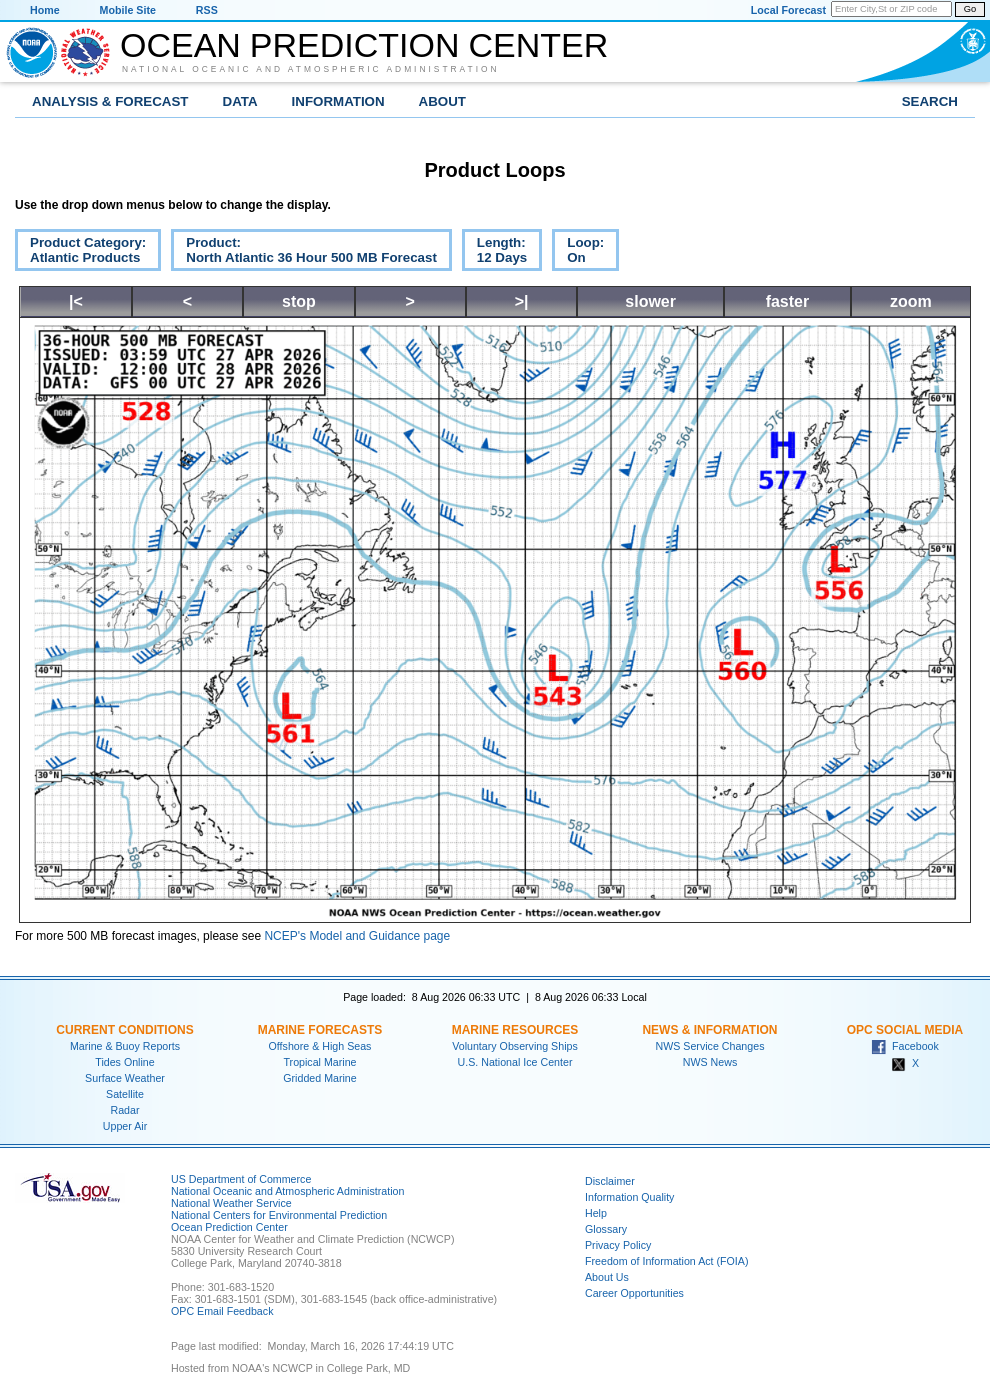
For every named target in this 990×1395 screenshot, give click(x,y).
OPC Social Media (905, 1030)
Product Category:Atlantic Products (80, 253)
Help (596, 1213)
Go (970, 9)
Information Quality (629, 1197)
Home (45, 10)
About (442, 101)
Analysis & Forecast (110, 101)
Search (930, 101)
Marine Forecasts (320, 1030)
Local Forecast (788, 10)
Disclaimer (610, 1181)
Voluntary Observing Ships (515, 1046)
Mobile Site (128, 10)
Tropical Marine (319, 1062)
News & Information (709, 1030)
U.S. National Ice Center (515, 1062)
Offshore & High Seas (320, 1046)
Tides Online (124, 1062)
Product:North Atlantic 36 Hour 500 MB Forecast (304, 253)
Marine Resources (515, 1030)
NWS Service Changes (710, 1046)
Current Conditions (124, 1030)
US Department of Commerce (241, 1179)
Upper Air (125, 1126)
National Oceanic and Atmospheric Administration (311, 69)
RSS (207, 10)
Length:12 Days (494, 253)
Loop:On (578, 253)
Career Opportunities (634, 1293)
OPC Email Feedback (222, 1311)
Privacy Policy (618, 1245)
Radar (124, 1110)
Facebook (905, 1046)
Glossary (606, 1229)
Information (338, 101)
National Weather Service (231, 1203)
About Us (607, 1277)
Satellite (125, 1094)
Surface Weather (125, 1078)
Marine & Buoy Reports (125, 1046)
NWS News (710, 1062)
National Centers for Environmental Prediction (279, 1215)
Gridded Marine (319, 1078)
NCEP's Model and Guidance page (357, 936)
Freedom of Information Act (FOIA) (666, 1261)
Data (240, 101)
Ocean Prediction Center (364, 45)
